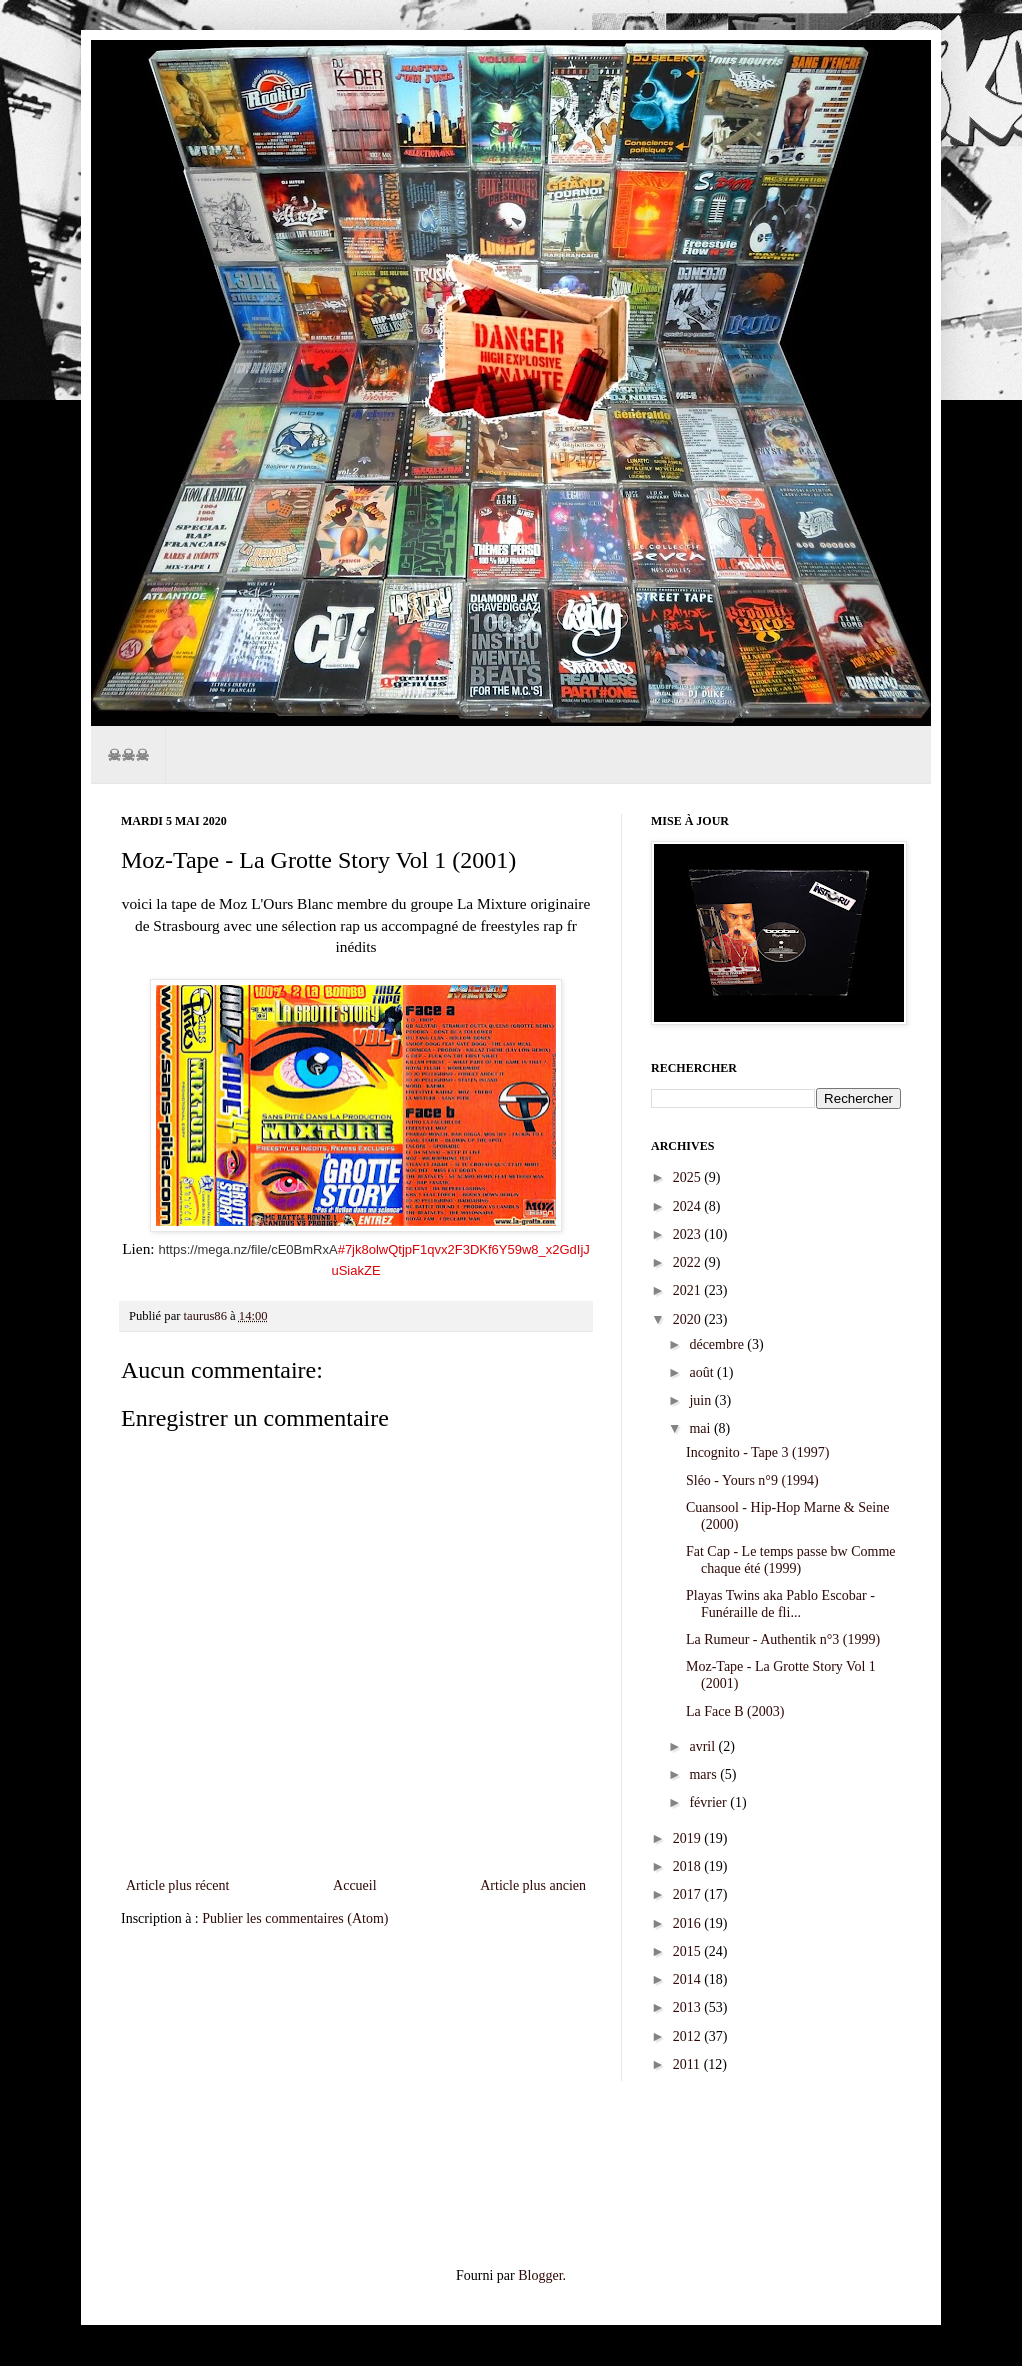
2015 (689, 1951)
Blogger (540, 2275)
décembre (718, 1344)
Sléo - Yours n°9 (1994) (752, 1480)
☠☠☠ (128, 754)
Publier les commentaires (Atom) (295, 1918)
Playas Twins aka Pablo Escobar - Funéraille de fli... (780, 1604)
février (709, 1802)
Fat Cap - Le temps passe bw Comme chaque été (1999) (791, 1560)
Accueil (355, 1885)
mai (701, 1428)
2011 (688, 2064)
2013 (689, 2007)
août (703, 1372)
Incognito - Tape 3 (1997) (757, 1452)
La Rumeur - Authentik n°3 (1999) (783, 1639)
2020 (689, 1319)
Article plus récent (177, 1885)
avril (703, 1746)
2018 (689, 1866)
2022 (689, 1262)
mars (704, 1774)
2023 (689, 1234)
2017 (689, 1894)
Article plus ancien (533, 1885)
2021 (689, 1290)
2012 (689, 2036)
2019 (689, 1838)
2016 (689, 1923)
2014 (689, 1979)
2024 (689, 1206)
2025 (689, 1177)
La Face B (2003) (735, 1711)
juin (701, 1400)
